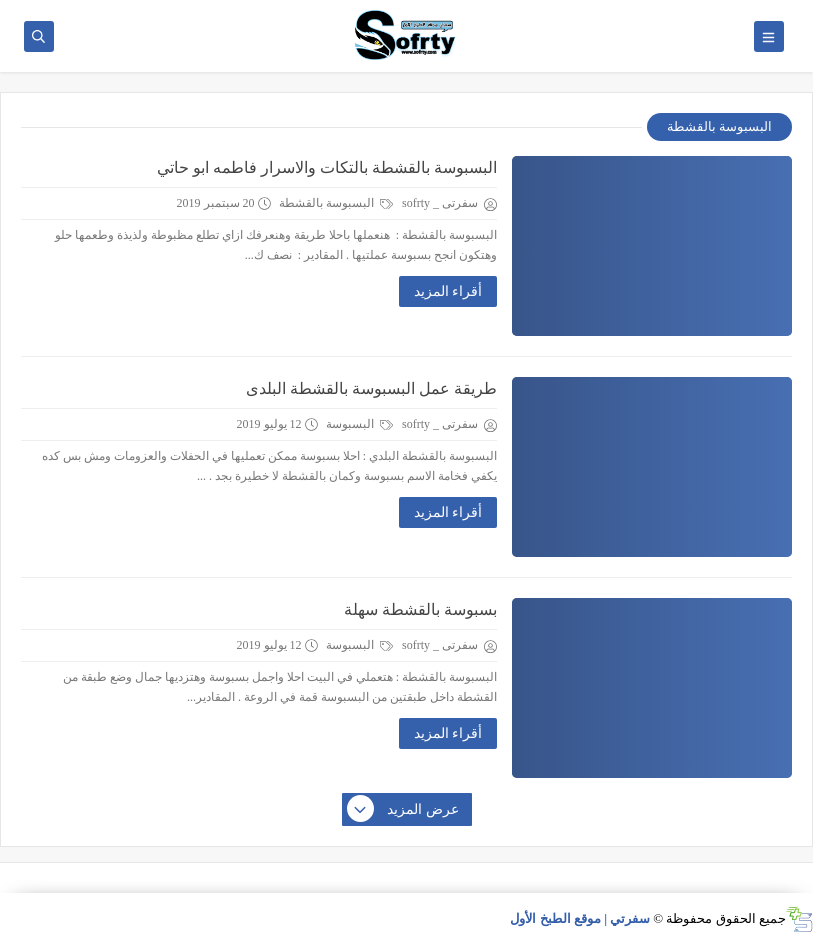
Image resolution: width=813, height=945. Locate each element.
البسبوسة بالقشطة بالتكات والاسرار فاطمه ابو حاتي (327, 167)
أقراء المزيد (448, 291)
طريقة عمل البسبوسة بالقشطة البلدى (371, 388)
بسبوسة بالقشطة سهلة (420, 609)
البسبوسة (359, 424)
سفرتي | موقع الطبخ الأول (580, 918)
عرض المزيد (404, 810)
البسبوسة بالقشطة (336, 203)
